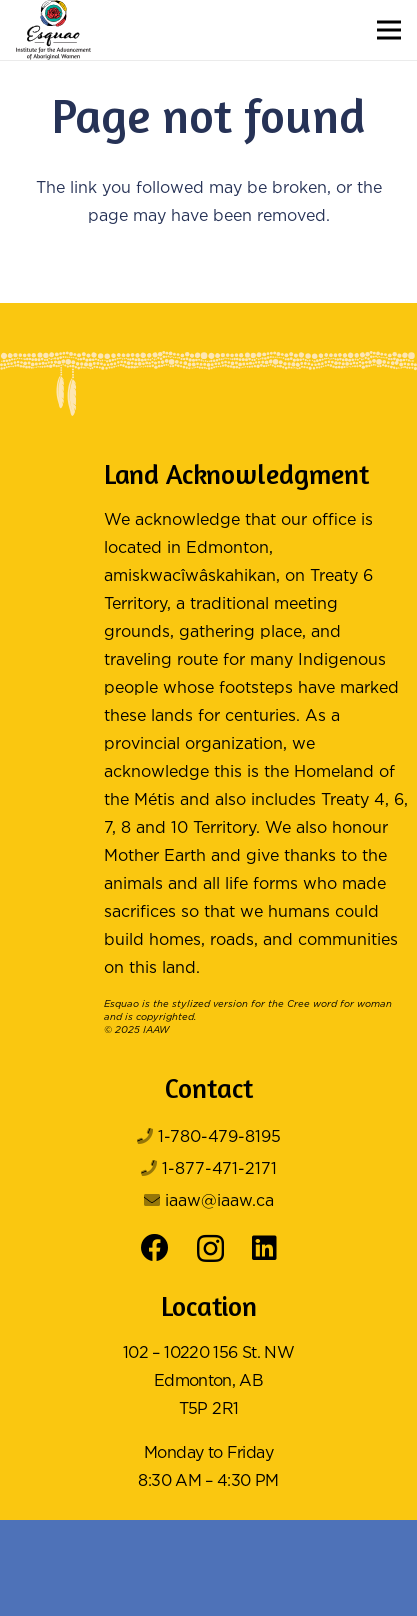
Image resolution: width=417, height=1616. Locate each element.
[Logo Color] (53, 30)
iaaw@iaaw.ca (219, 1201)
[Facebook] (155, 1248)
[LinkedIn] (264, 1248)
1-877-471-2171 (219, 1169)
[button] (389, 30)
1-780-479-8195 (219, 1137)
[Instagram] (210, 1249)
